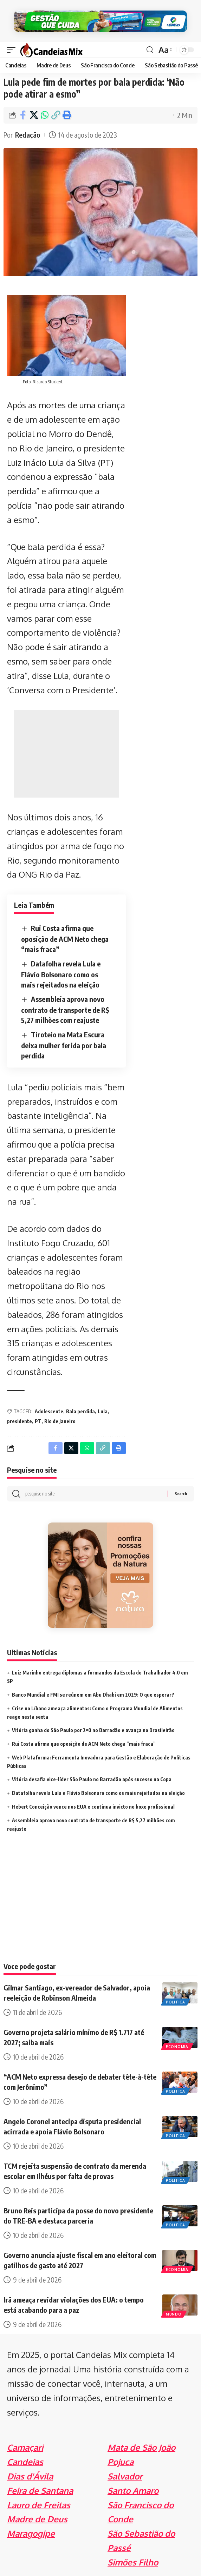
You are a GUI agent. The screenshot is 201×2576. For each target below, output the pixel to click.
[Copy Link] (55, 115)
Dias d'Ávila (30, 2476)
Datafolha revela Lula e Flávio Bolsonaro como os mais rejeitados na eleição (60, 974)
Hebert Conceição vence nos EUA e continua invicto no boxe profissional (93, 1807)
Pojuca (121, 2461)
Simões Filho (133, 2562)
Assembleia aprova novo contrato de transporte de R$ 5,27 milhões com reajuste (65, 1009)
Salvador (125, 2476)
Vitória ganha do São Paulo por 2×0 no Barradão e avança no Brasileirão (93, 1730)
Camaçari (25, 2447)
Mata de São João (141, 2447)
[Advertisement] (66, 754)
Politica (175, 2002)
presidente (19, 1421)
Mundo (174, 2314)
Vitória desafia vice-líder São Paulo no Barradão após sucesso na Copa (91, 1779)
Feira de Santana (40, 2490)
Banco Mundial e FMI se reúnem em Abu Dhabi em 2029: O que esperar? (93, 1695)
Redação (27, 134)
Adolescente (49, 1411)
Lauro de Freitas (38, 2504)
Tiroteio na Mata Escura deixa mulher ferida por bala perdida (63, 1045)
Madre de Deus (37, 2519)
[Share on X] (34, 115)
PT (38, 1421)
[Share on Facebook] (23, 115)
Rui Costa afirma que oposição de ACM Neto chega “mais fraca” (65, 938)
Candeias (25, 2461)
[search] (150, 49)
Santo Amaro (133, 2490)
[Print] (66, 115)
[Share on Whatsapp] (45, 115)
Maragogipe (31, 2533)
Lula (103, 1411)
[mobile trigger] (13, 49)
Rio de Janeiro (60, 1421)
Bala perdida (80, 1411)
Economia (177, 2047)
